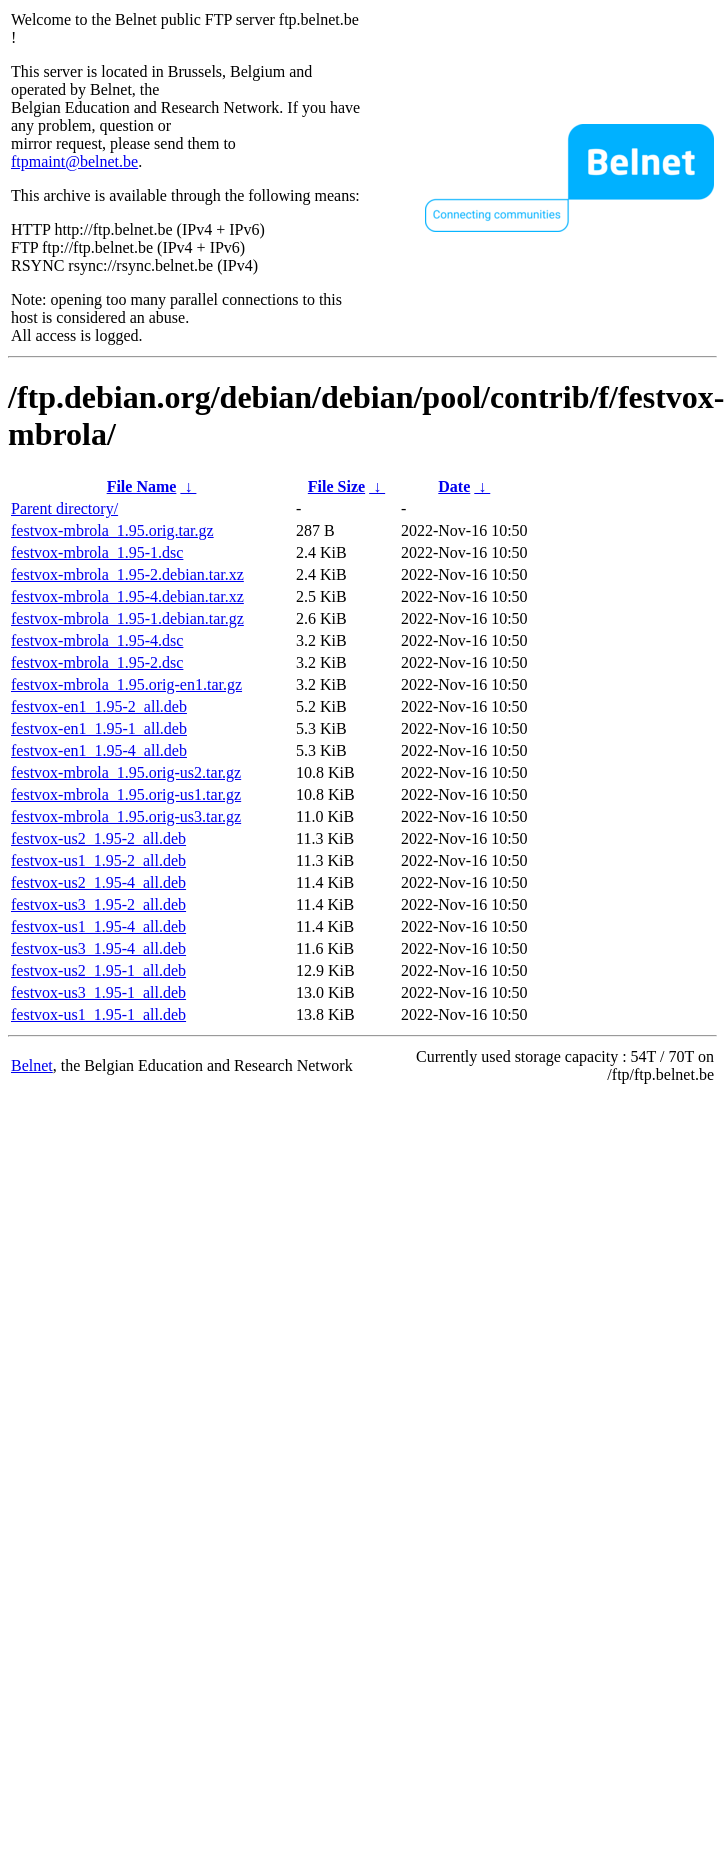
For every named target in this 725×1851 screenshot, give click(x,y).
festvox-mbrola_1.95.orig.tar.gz (112, 530)
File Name (142, 486)
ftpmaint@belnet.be (74, 161)
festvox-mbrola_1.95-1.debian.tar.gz (127, 618)
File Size (336, 486)
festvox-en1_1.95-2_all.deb (99, 706)
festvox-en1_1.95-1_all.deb (99, 728)
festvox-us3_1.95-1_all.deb (98, 992)
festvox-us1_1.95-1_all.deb (98, 1014)
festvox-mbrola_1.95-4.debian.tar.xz (127, 596)
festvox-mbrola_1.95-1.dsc (97, 552)
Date (454, 486)
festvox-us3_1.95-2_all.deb (98, 904)
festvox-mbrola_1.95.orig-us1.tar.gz (126, 794)
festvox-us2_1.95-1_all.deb (98, 970)
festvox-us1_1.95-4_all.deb (98, 926)
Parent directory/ (64, 508)
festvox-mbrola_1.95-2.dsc (97, 662)
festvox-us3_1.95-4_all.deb (98, 948)
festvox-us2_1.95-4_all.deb (98, 882)
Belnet (32, 1065)
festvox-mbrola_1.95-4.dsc (97, 640)
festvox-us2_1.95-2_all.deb (98, 838)
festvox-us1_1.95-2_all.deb (98, 860)
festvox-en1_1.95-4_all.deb (99, 750)
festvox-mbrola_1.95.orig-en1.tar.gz (126, 684)
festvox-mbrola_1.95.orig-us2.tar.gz (126, 772)
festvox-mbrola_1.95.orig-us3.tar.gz (126, 816)
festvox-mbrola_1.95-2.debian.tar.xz (127, 574)
